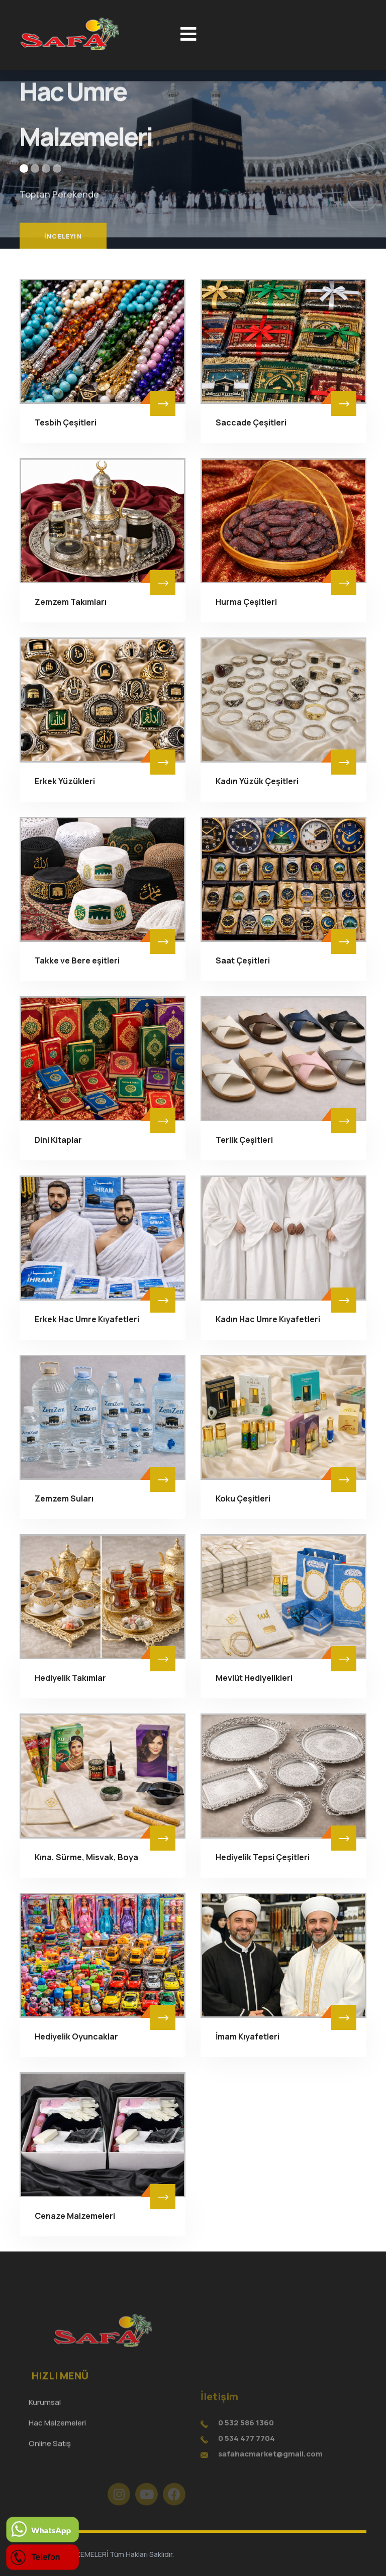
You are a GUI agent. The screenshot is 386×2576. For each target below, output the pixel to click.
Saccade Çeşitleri (251, 422)
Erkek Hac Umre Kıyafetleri (87, 1319)
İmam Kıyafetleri (247, 2036)
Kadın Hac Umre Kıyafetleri (268, 1319)
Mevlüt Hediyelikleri (254, 1677)
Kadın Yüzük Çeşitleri (257, 781)
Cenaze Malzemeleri (75, 2215)
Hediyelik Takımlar (70, 1677)
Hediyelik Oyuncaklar (76, 2036)
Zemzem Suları (64, 1498)
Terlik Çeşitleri (244, 1139)
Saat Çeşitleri (243, 960)
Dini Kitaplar (58, 1139)
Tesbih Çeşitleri (65, 422)
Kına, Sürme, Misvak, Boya (86, 1857)
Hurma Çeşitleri (246, 601)
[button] (24, 168)
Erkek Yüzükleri (65, 781)
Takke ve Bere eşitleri (77, 960)
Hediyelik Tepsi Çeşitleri (263, 1857)
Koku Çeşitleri (243, 1498)
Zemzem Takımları (71, 601)
